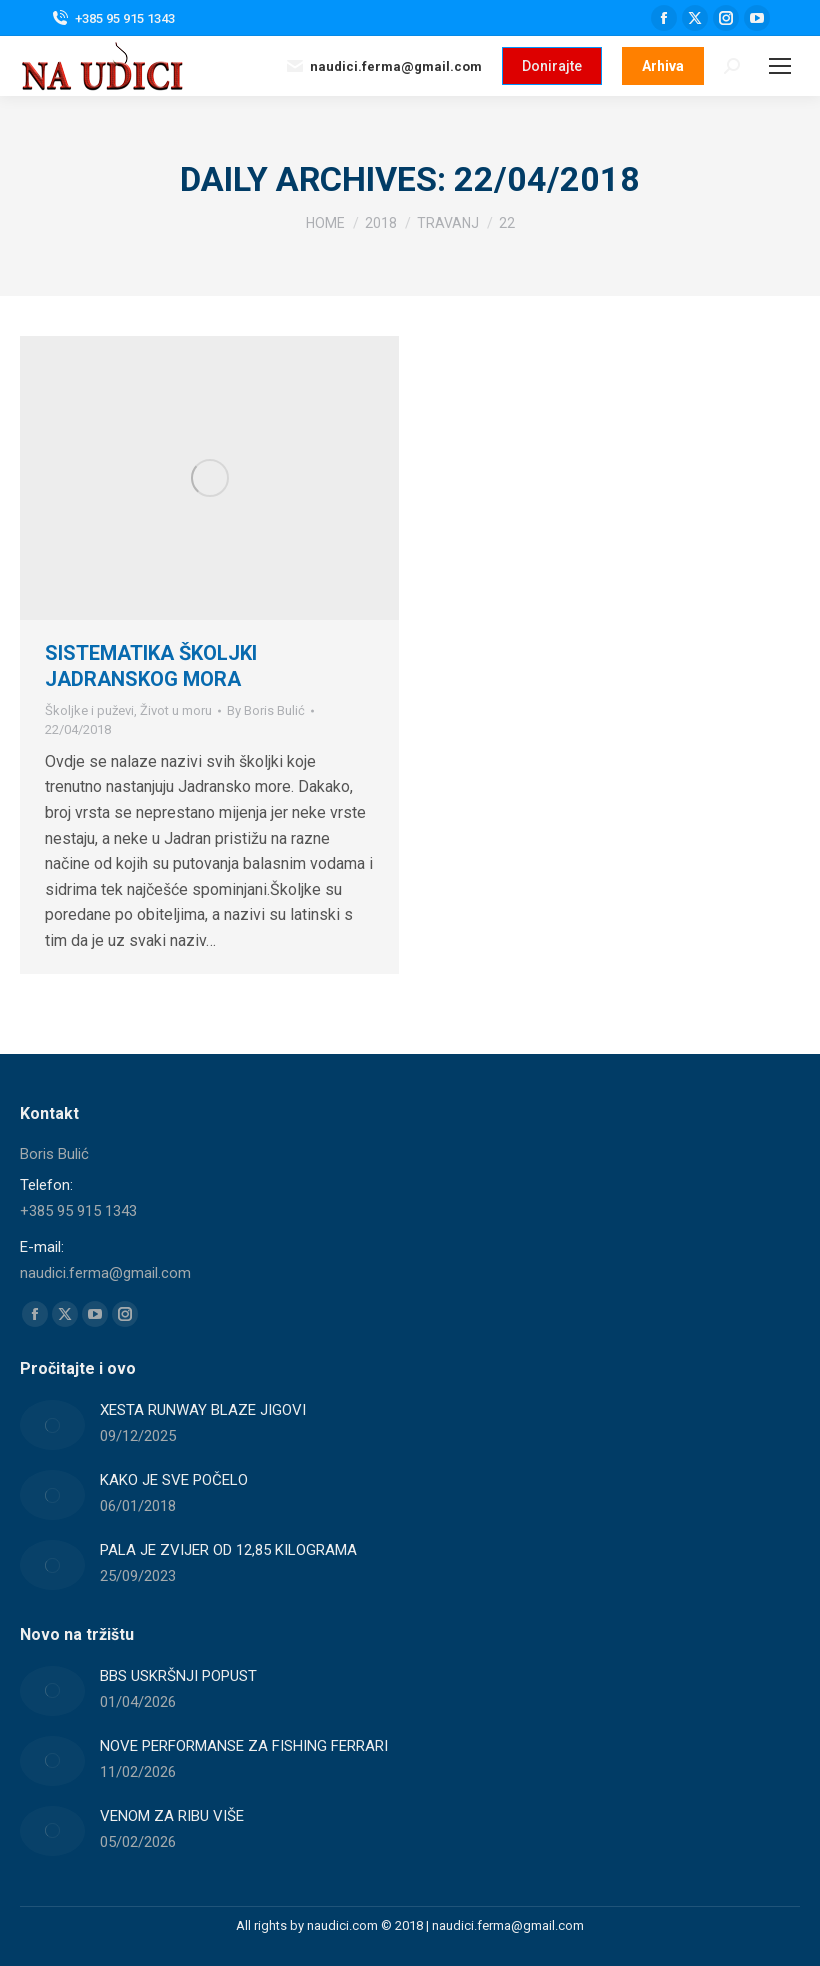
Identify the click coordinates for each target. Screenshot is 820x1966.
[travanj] (448, 223)
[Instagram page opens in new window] (726, 18)
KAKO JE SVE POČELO (174, 1480)
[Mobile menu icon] (780, 66)
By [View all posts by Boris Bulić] (266, 710)
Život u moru (176, 710)
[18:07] (78, 730)
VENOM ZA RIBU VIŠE (172, 1816)
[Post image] (52, 1425)
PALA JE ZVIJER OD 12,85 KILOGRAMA (228, 1550)
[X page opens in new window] (695, 18)
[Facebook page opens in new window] (664, 18)
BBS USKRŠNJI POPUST (178, 1676)
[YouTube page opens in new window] (757, 18)
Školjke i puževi (89, 710)
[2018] (381, 223)
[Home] (325, 223)
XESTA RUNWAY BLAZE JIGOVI (203, 1410)
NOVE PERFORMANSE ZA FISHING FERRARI (244, 1746)
